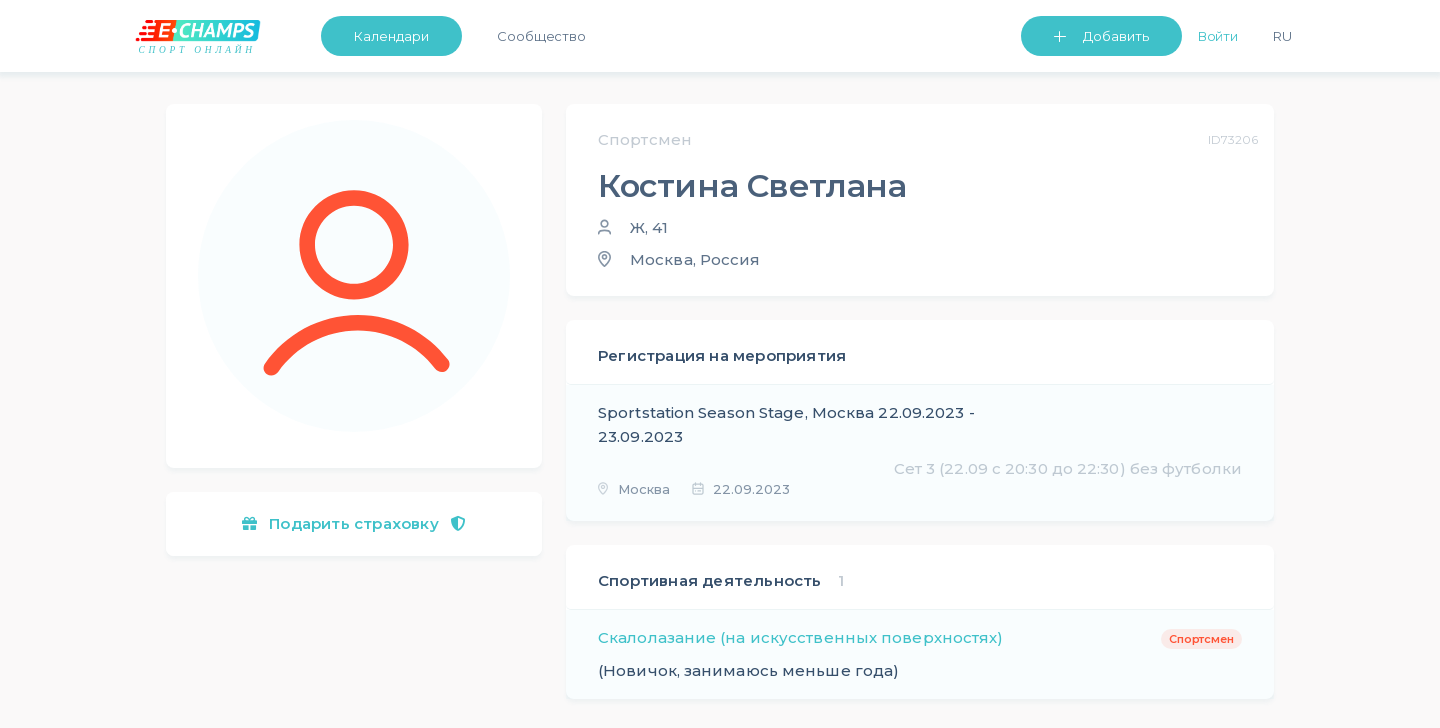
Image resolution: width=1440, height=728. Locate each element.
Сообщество (541, 36)
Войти (1218, 36)
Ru (1282, 36)
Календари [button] (391, 36)
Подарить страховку (354, 523)
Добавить (1116, 36)
